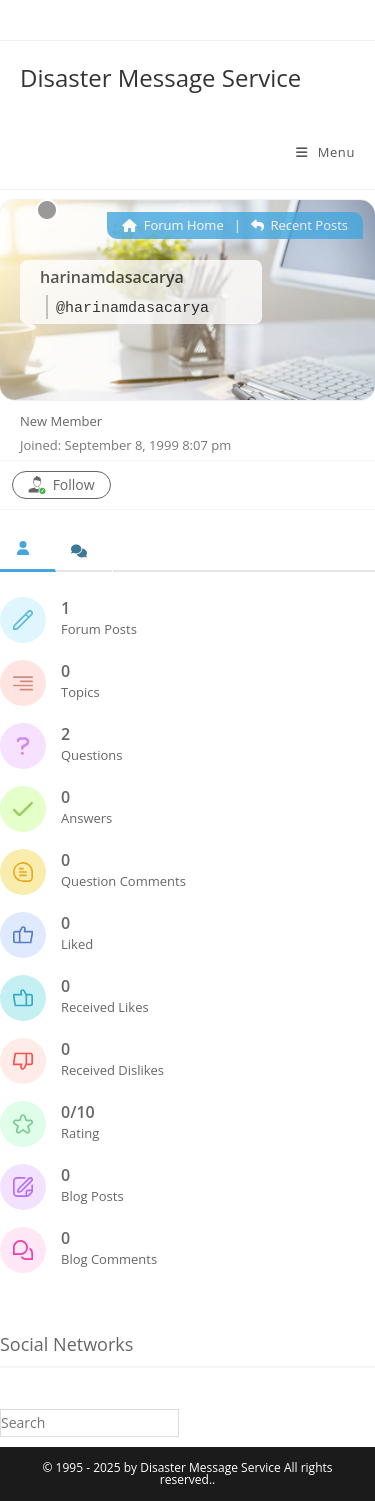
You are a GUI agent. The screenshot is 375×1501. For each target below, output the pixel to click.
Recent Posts (299, 225)
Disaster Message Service (160, 77)
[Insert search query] (89, 1422)
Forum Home (172, 225)
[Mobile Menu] (325, 152)
